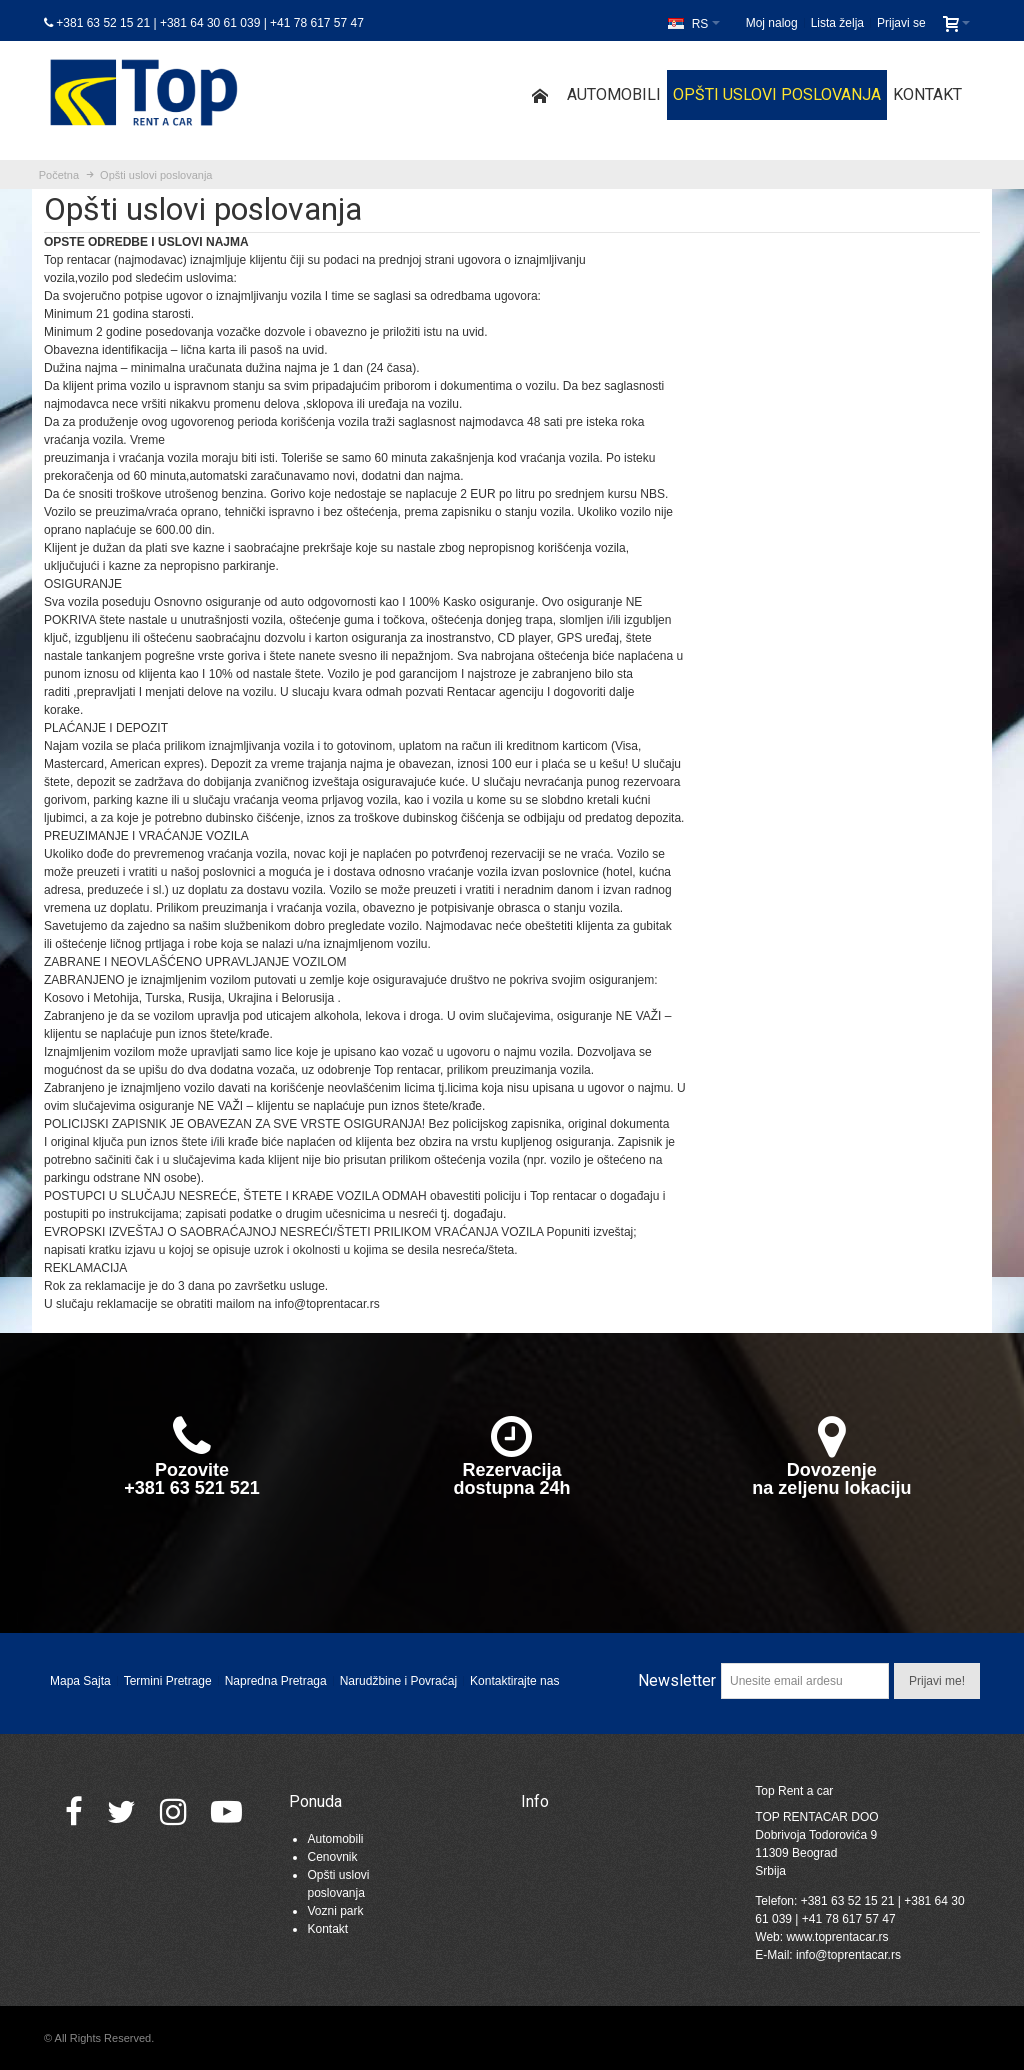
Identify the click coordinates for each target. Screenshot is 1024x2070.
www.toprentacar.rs (837, 1937)
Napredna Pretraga (276, 1681)
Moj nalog (772, 23)
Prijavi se (901, 23)
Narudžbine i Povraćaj (398, 1681)
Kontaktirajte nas (514, 1681)
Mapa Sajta (80, 1681)
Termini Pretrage (168, 1681)
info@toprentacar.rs (848, 1955)
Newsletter (677, 1680)
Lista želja (837, 23)
